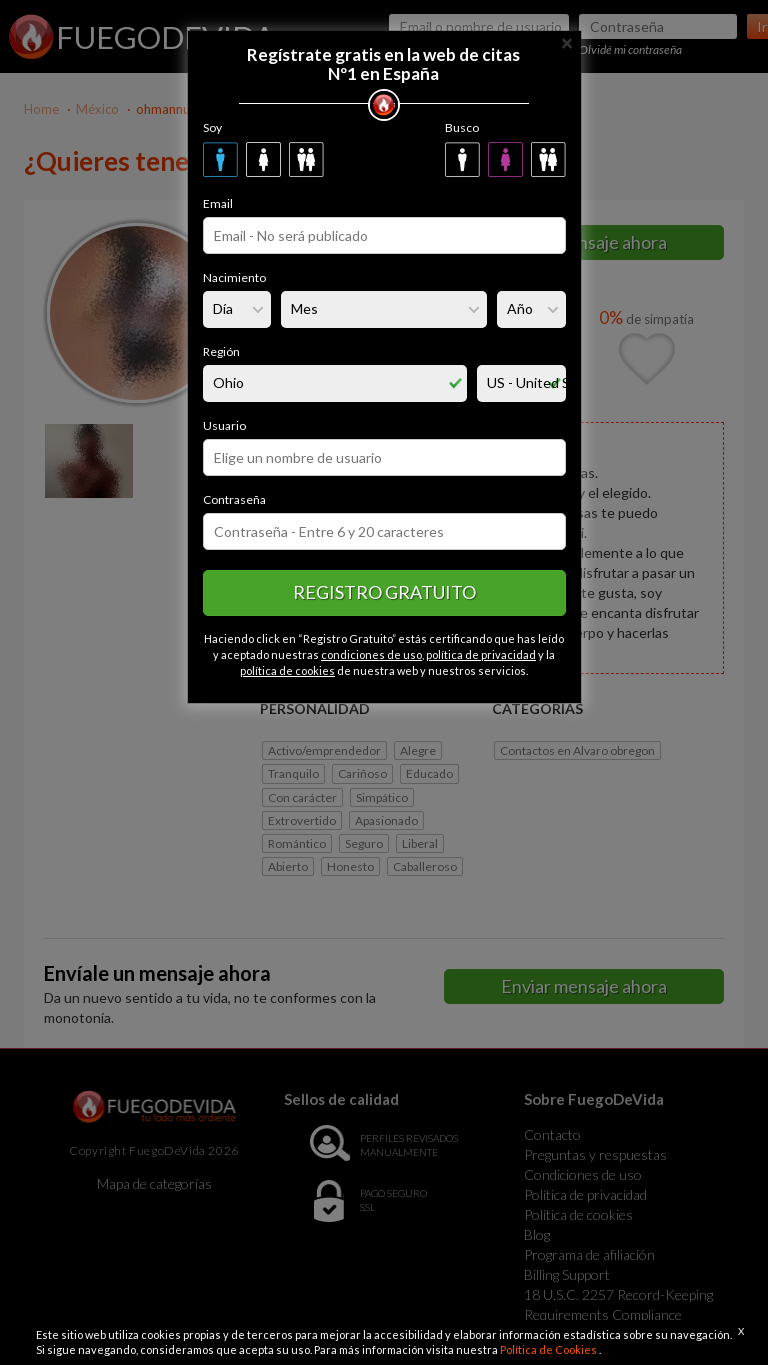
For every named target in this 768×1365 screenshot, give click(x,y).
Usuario (224, 425)
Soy (212, 127)
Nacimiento (234, 277)
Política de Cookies (549, 1349)
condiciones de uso (371, 654)
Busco (462, 127)
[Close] (567, 41)
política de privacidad (481, 654)
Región (221, 351)
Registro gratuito (384, 592)
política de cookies (287, 670)
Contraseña (234, 499)
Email (218, 203)
